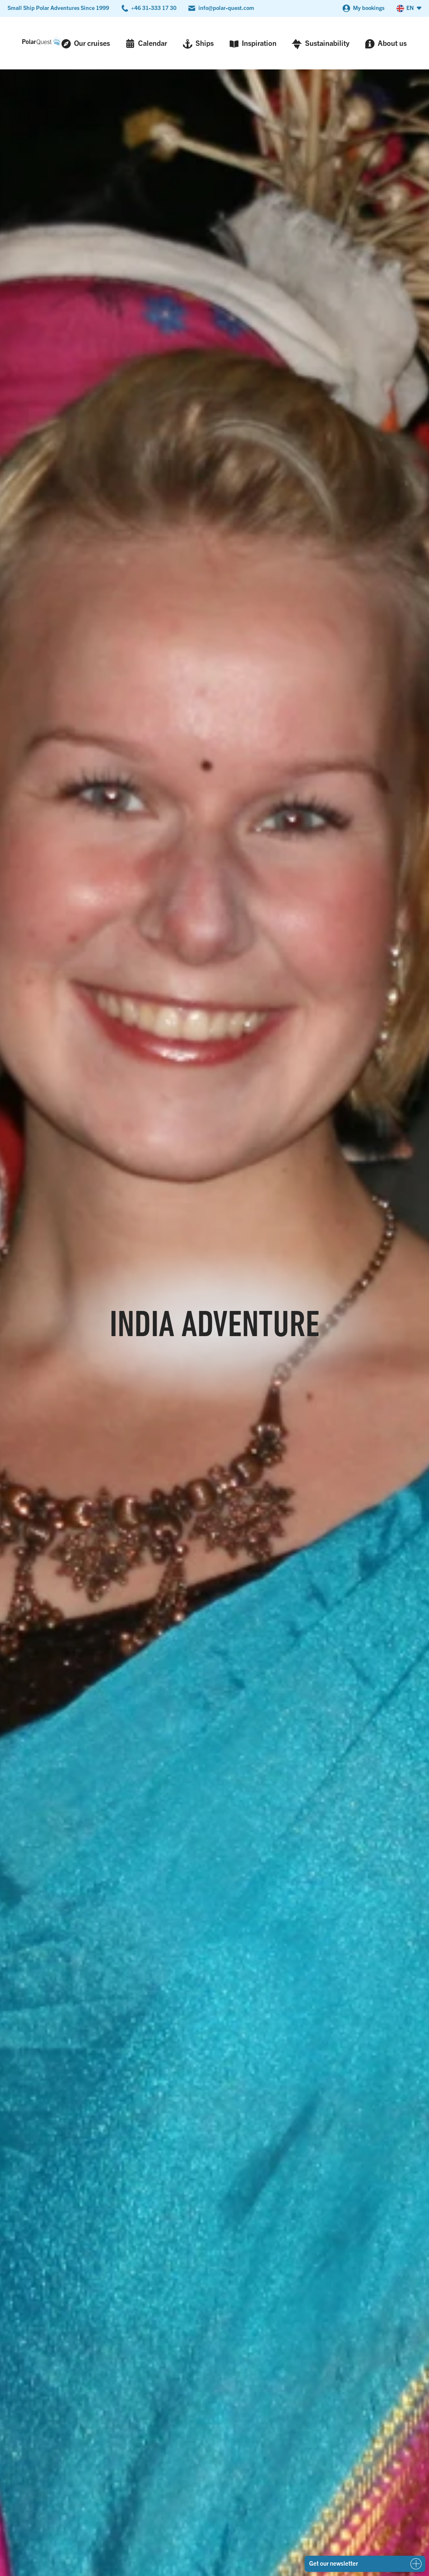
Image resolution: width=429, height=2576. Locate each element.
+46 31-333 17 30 (153, 7)
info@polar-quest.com (226, 7)
